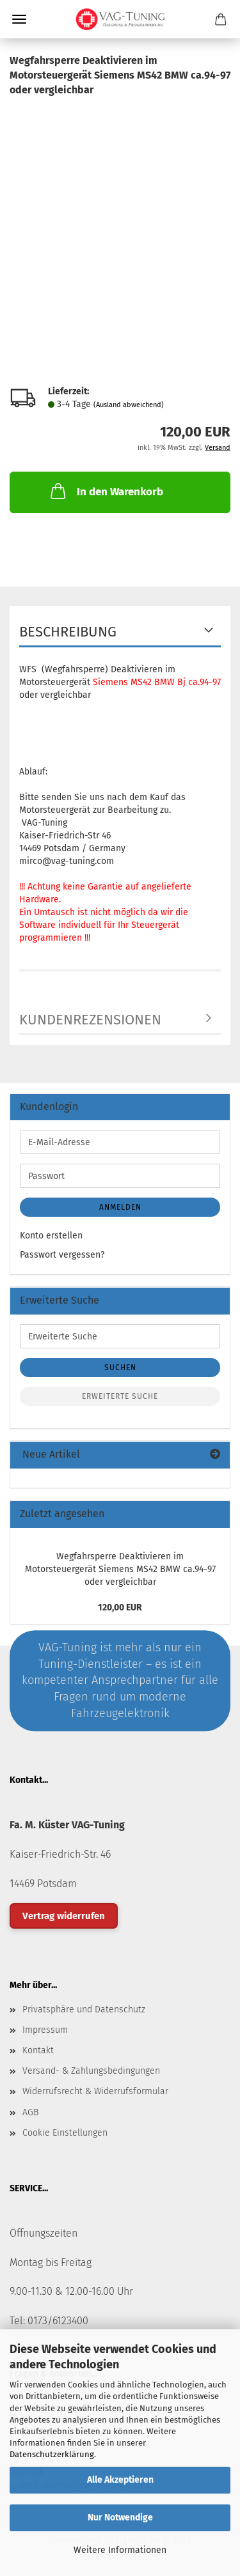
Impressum (45, 2030)
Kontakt (38, 2050)
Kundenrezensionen (90, 1019)
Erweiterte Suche (120, 1396)
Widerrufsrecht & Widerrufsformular (95, 2091)
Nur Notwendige (120, 2517)
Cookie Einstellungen (65, 2132)
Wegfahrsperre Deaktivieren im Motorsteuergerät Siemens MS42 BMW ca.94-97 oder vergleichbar (120, 1569)
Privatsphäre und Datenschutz (83, 2009)
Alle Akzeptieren (120, 2479)
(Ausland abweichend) (128, 405)
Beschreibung (67, 631)
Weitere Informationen (120, 2550)
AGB (30, 2112)
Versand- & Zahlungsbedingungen (91, 2070)
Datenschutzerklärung (52, 2454)
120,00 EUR (120, 1607)
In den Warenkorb (105, 491)
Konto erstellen (51, 1235)
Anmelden (120, 1207)
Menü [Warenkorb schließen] (19, 19)
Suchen (120, 1367)
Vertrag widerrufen (63, 1916)
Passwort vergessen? (62, 1254)
